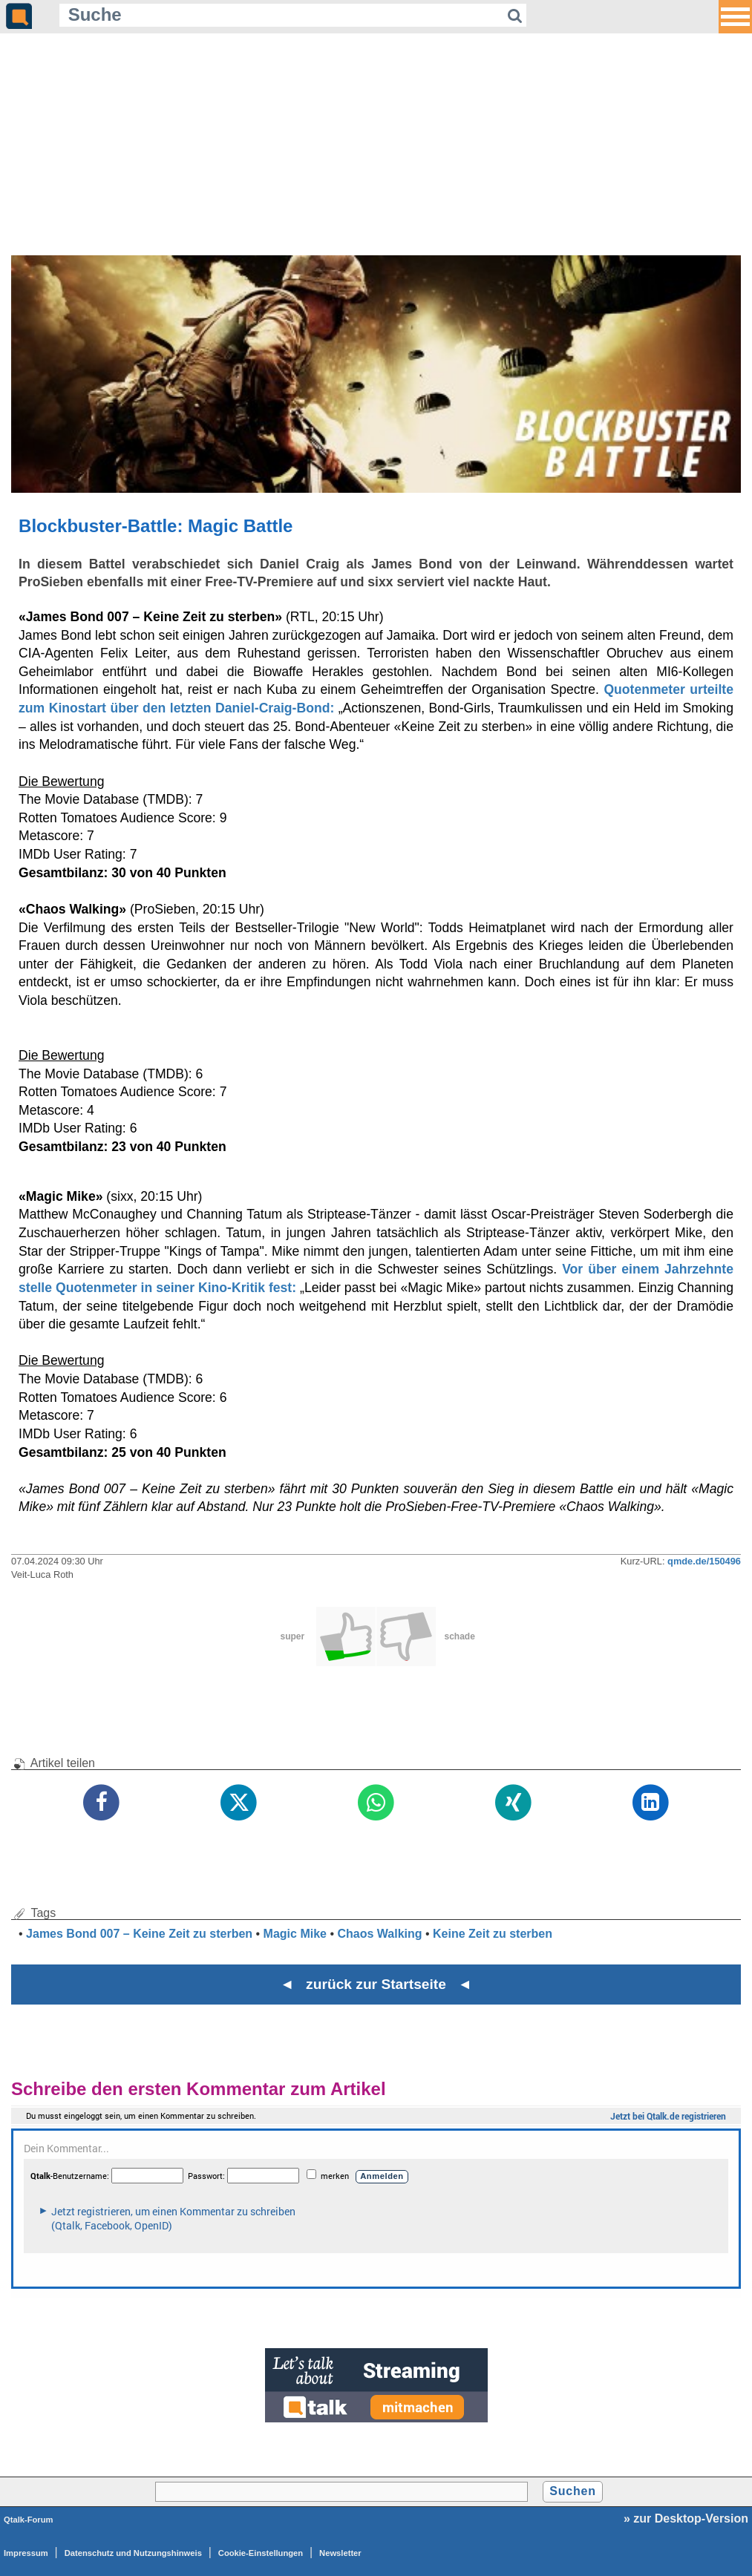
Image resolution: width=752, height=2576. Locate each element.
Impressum (26, 2553)
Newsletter (340, 2553)
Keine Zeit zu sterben (492, 1933)
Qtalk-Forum (28, 2519)
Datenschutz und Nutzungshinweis (133, 2553)
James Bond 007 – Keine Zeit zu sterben (139, 1933)
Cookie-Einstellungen (260, 2553)
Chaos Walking (379, 1933)
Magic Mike (295, 1933)
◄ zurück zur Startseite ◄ (376, 1984)
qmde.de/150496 (704, 1561)
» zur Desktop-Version (686, 2518)
